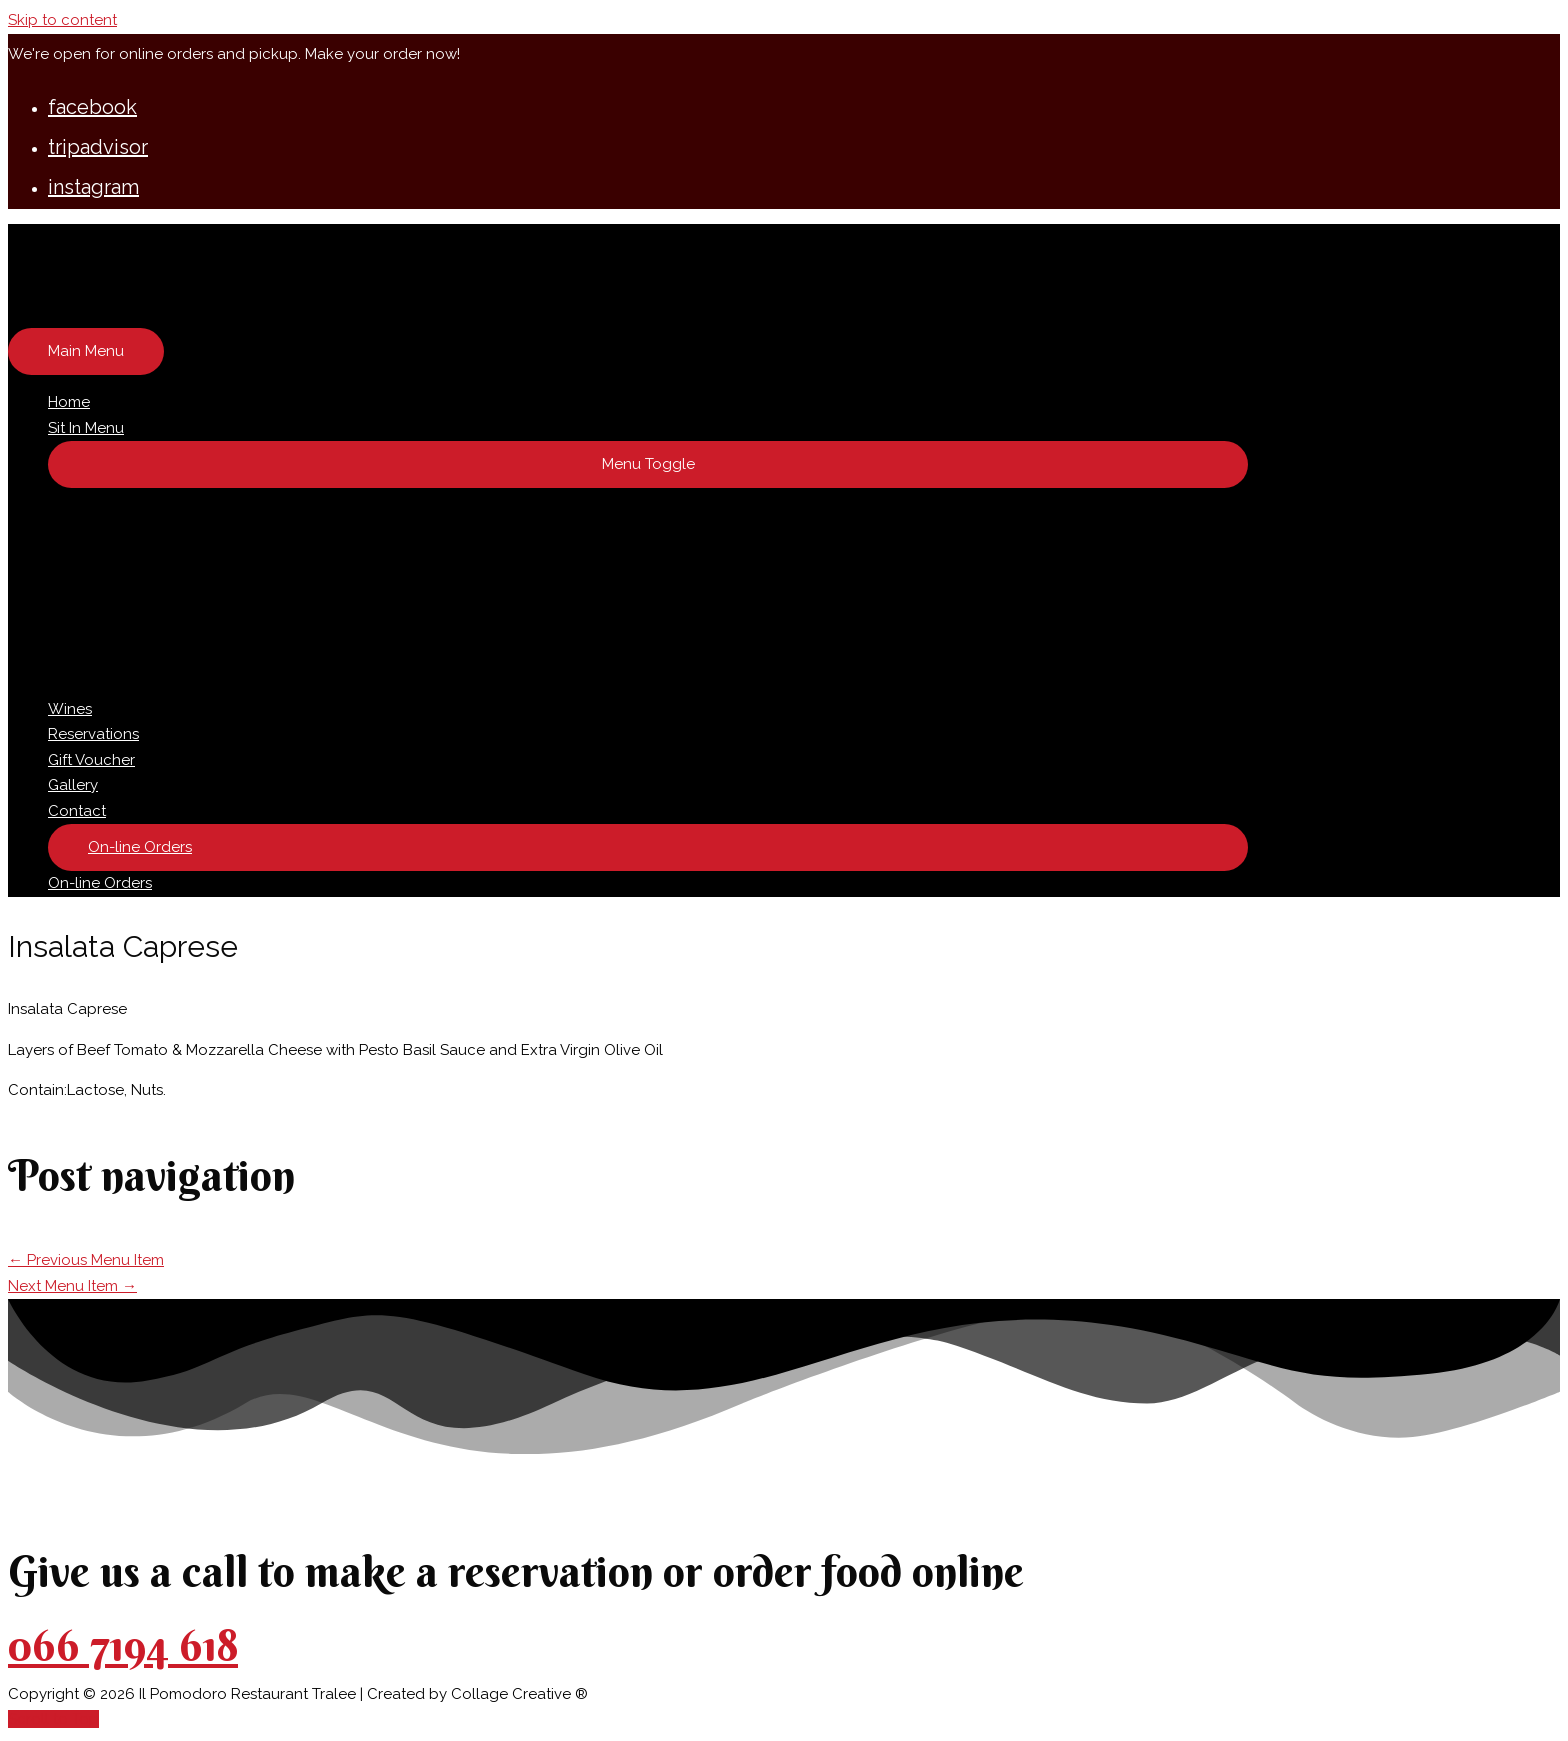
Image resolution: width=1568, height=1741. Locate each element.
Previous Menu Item (86, 1260)
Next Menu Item (72, 1286)
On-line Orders (100, 883)
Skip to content (62, 20)
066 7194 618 (123, 1645)
